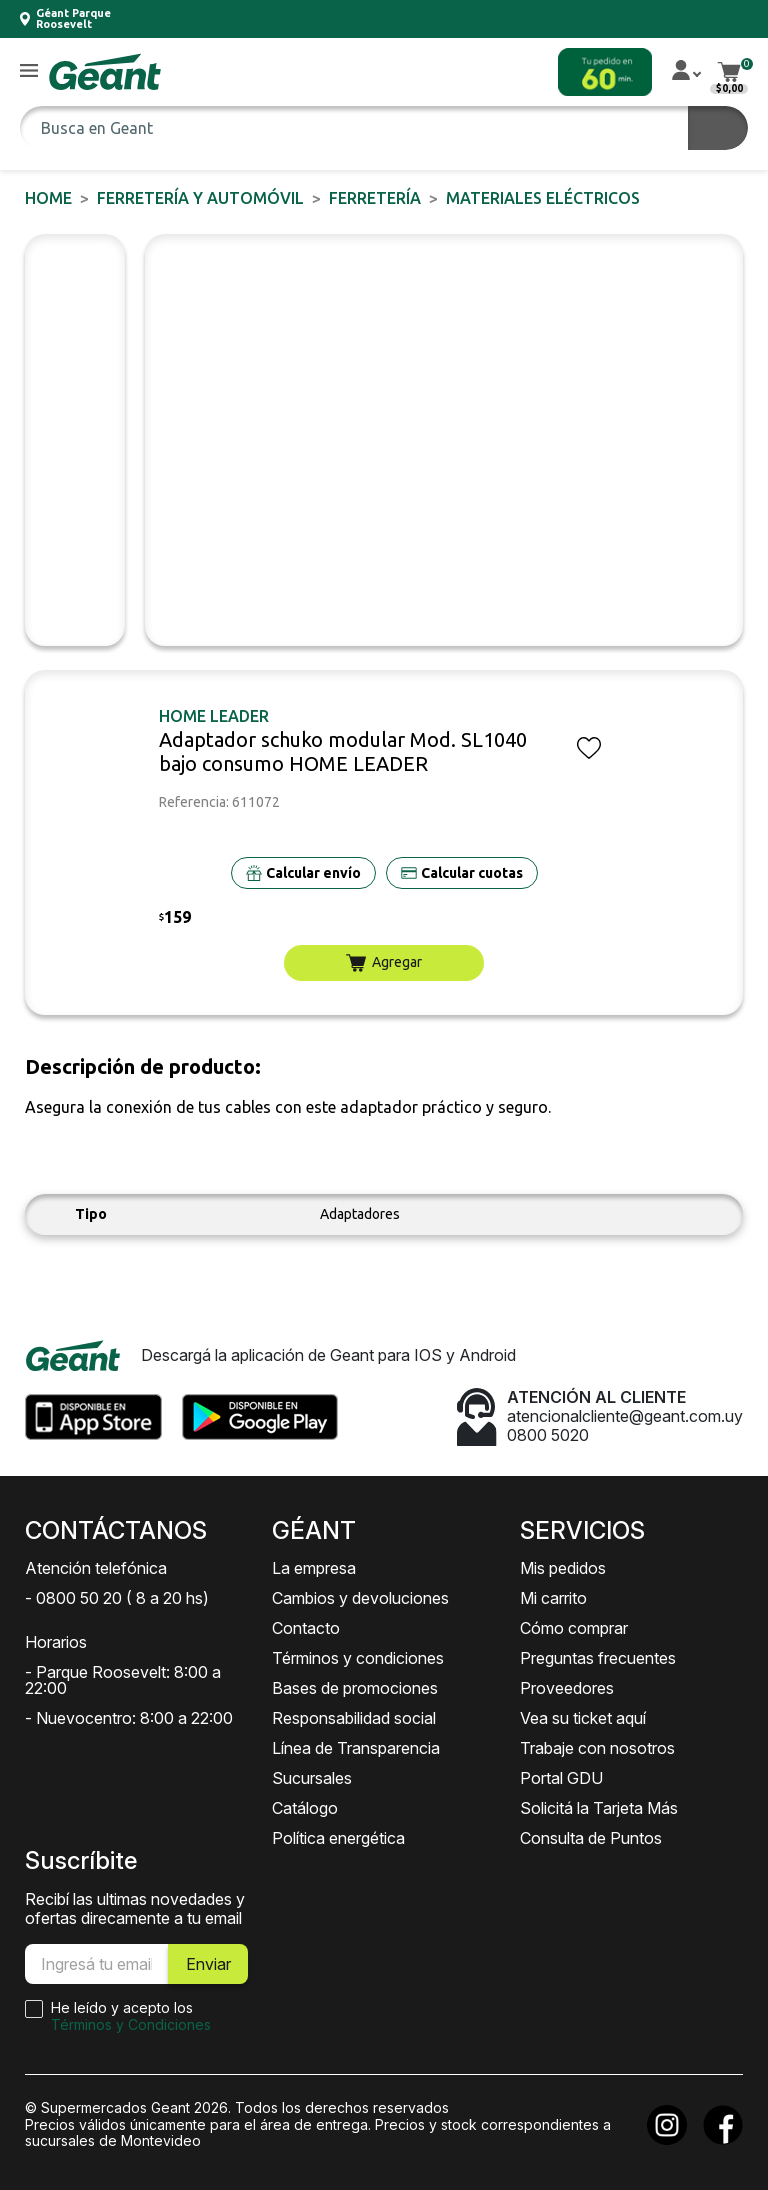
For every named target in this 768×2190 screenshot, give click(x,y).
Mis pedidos (563, 1568)
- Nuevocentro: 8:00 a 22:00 (129, 1718)
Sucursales (312, 1778)
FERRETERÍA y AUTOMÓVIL (200, 198)
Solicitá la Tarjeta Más (599, 1808)
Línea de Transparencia (356, 1748)
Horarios (56, 1642)
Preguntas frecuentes (598, 1658)
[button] (29, 71)
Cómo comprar (574, 1628)
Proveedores (567, 1688)
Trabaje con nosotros (597, 1748)
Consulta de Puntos (591, 1838)
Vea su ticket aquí (583, 1718)
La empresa (314, 1568)
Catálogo (305, 1808)
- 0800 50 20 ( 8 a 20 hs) (117, 1598)
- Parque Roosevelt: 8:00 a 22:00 (123, 1680)
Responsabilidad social (354, 1718)
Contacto (306, 1628)
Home (48, 198)
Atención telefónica (96, 1568)
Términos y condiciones (358, 1658)
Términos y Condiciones (131, 2024)
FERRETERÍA (375, 198)
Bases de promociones (355, 1688)
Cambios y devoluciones (360, 1598)
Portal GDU (561, 1778)
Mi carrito (553, 1598)
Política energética (338, 1838)
